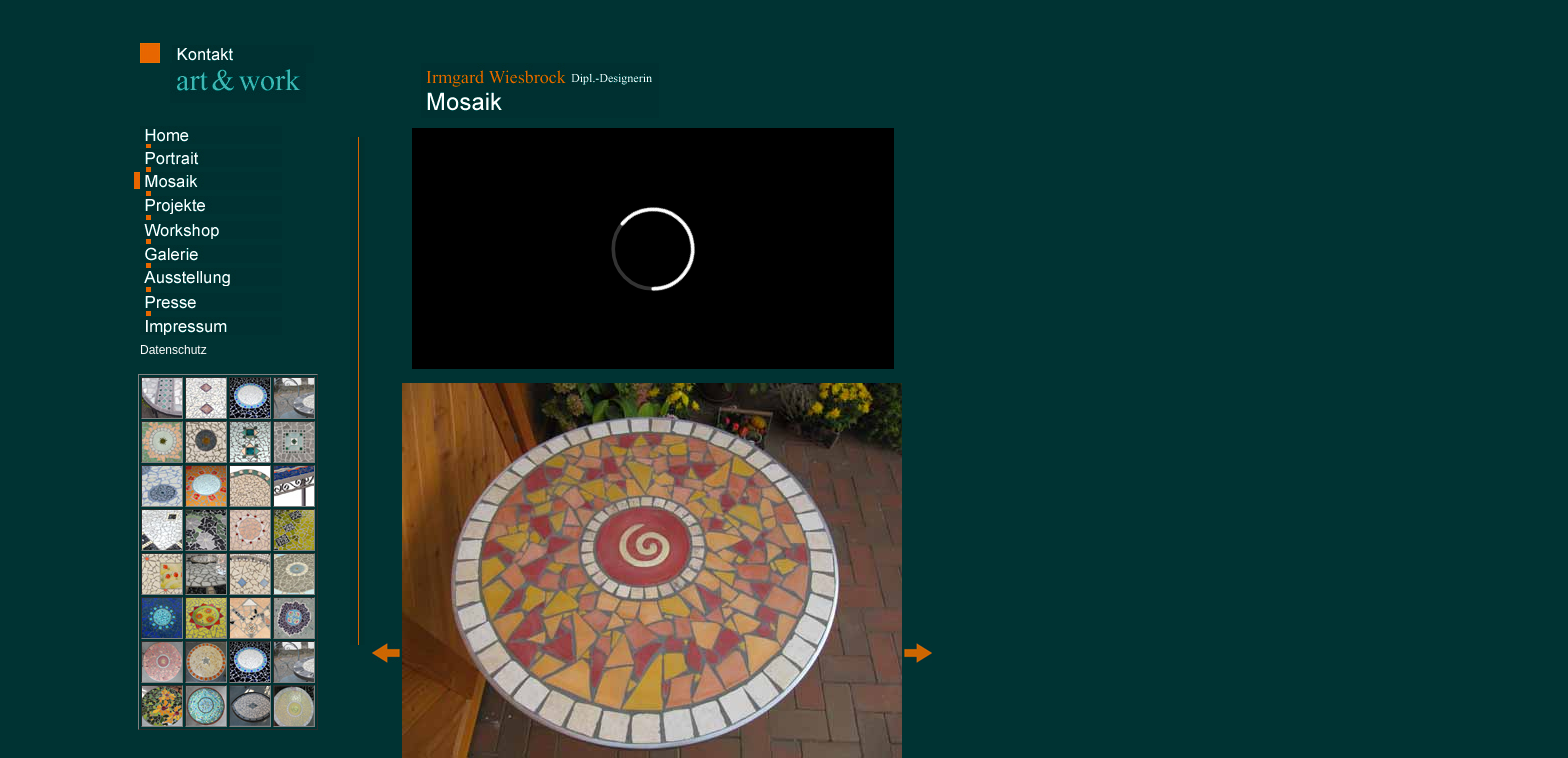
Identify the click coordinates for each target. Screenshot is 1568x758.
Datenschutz (173, 350)
